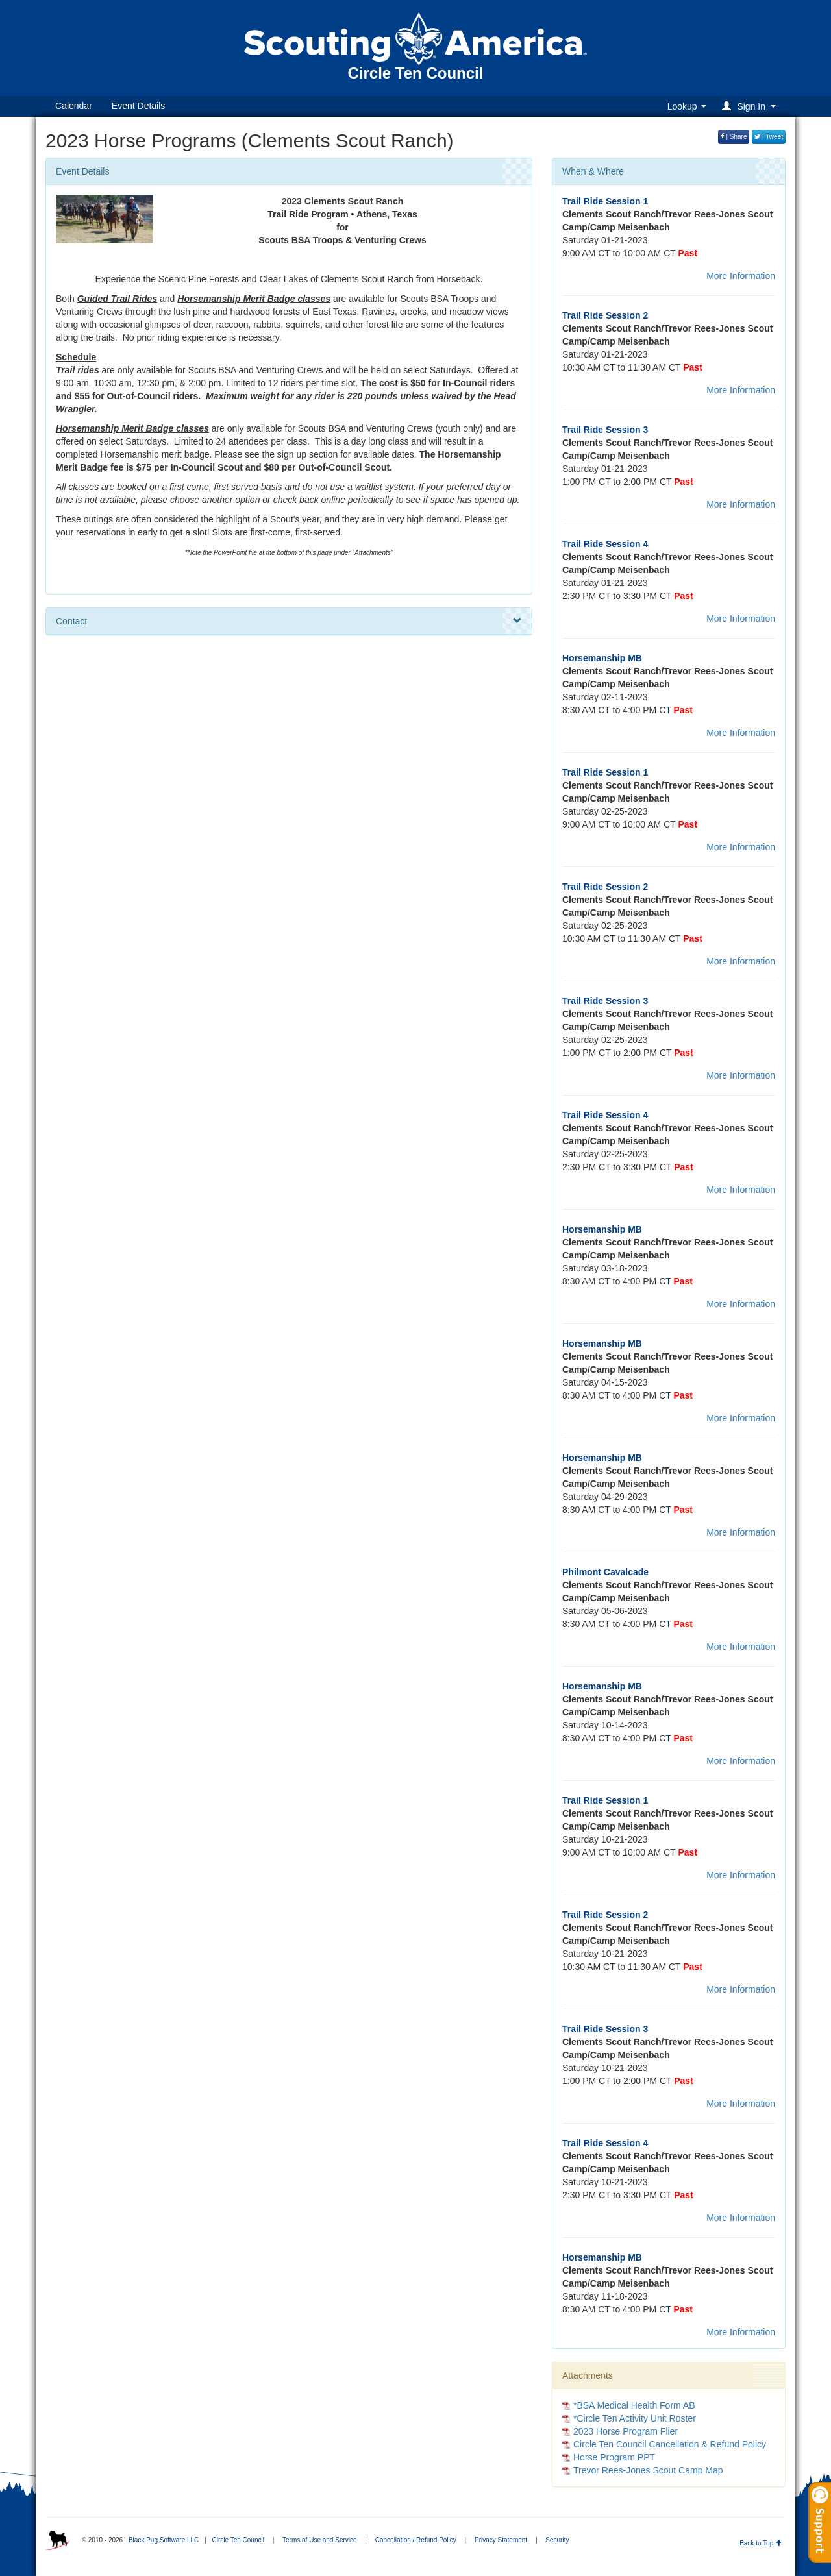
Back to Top (760, 2543)
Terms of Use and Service (319, 2540)
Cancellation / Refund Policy (415, 2540)
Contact (289, 621)
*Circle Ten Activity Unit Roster (634, 2418)
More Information (740, 276)
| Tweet (768, 136)
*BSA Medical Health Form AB (634, 2405)
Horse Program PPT (614, 2457)
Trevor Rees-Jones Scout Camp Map (648, 2470)
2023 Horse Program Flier (625, 2431)
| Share (734, 136)
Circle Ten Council (238, 2540)
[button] (751, 106)
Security (557, 2540)
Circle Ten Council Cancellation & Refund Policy (669, 2444)
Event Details (138, 106)
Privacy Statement (501, 2540)
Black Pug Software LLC (164, 2540)
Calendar (73, 106)
